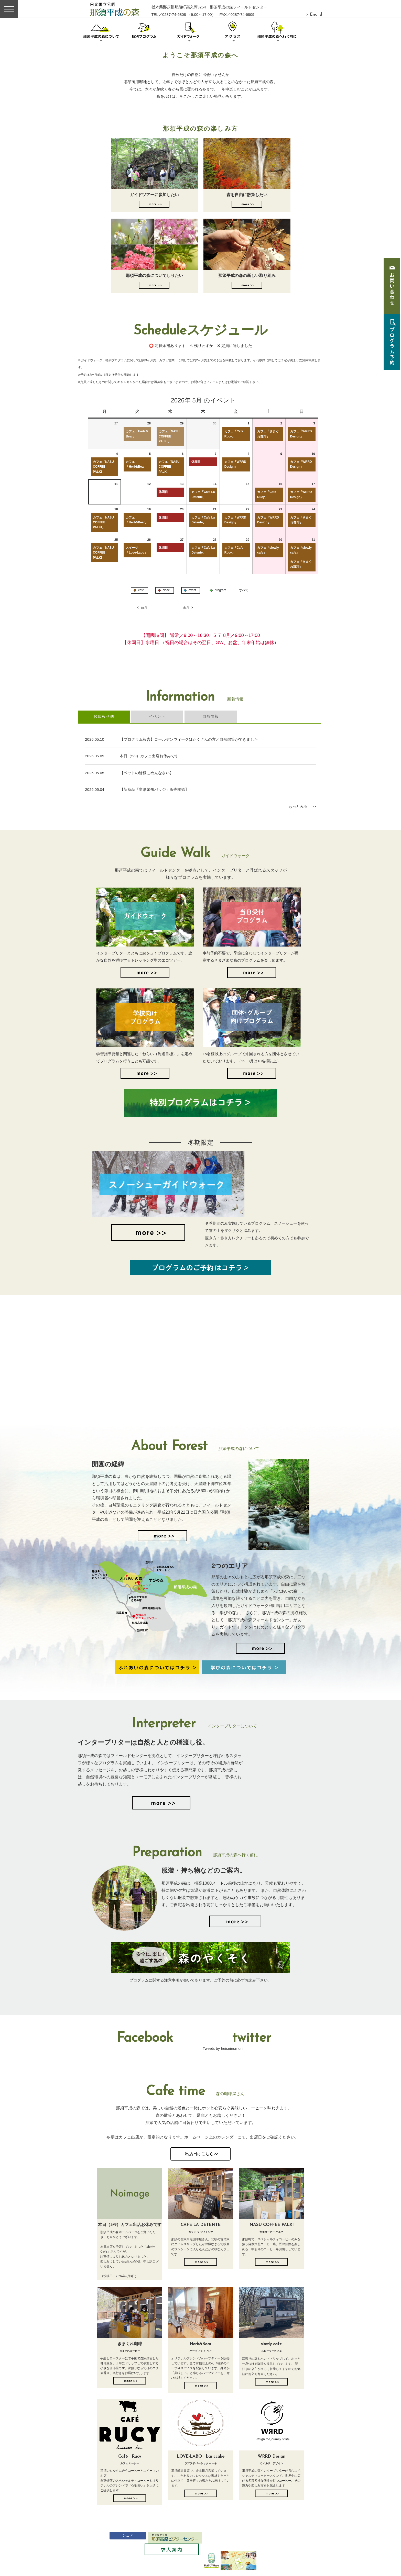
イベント (151, 717)
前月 (141, 608)
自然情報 (200, 717)
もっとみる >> (302, 807)
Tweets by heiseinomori (223, 1997)
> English (314, 15)
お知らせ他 (101, 717)
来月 (188, 608)
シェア (119, 2484)
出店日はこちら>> (200, 2102)
